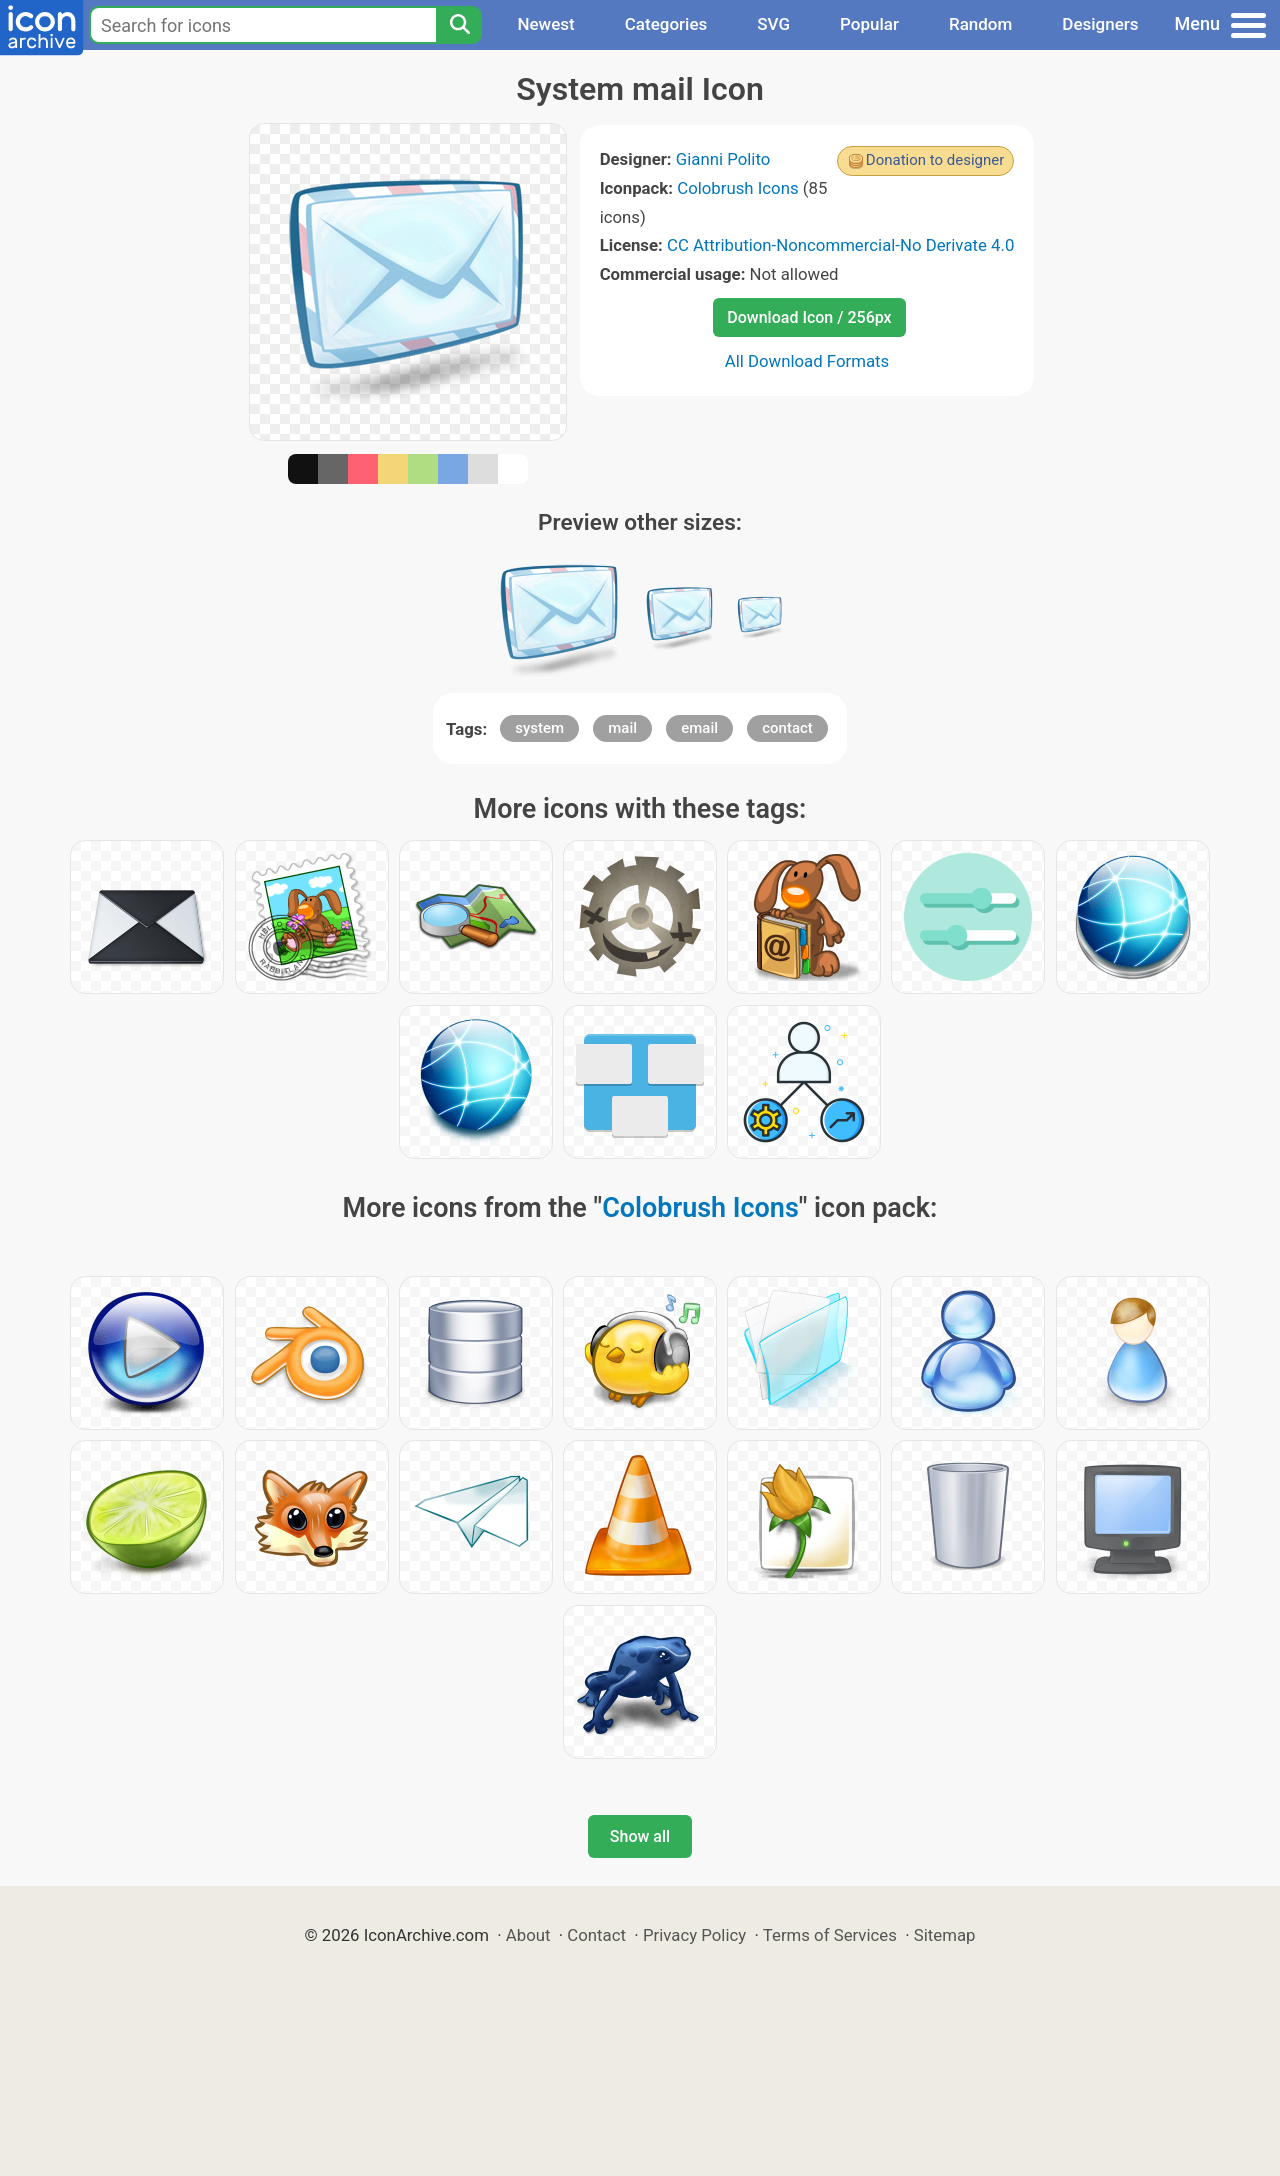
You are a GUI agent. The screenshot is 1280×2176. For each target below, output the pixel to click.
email (699, 728)
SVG (773, 24)
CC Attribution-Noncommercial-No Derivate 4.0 (840, 245)
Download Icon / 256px (809, 317)
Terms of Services (830, 1935)
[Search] (459, 25)
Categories (666, 24)
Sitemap (945, 1935)
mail (622, 728)
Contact (596, 1935)
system (539, 728)
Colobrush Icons (737, 188)
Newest (545, 24)
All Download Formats (807, 361)
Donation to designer (935, 160)
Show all (640, 1836)
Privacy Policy (694, 1935)
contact (787, 728)
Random (980, 24)
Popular (869, 24)
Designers (1100, 24)
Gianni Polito (723, 159)
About (528, 1935)
